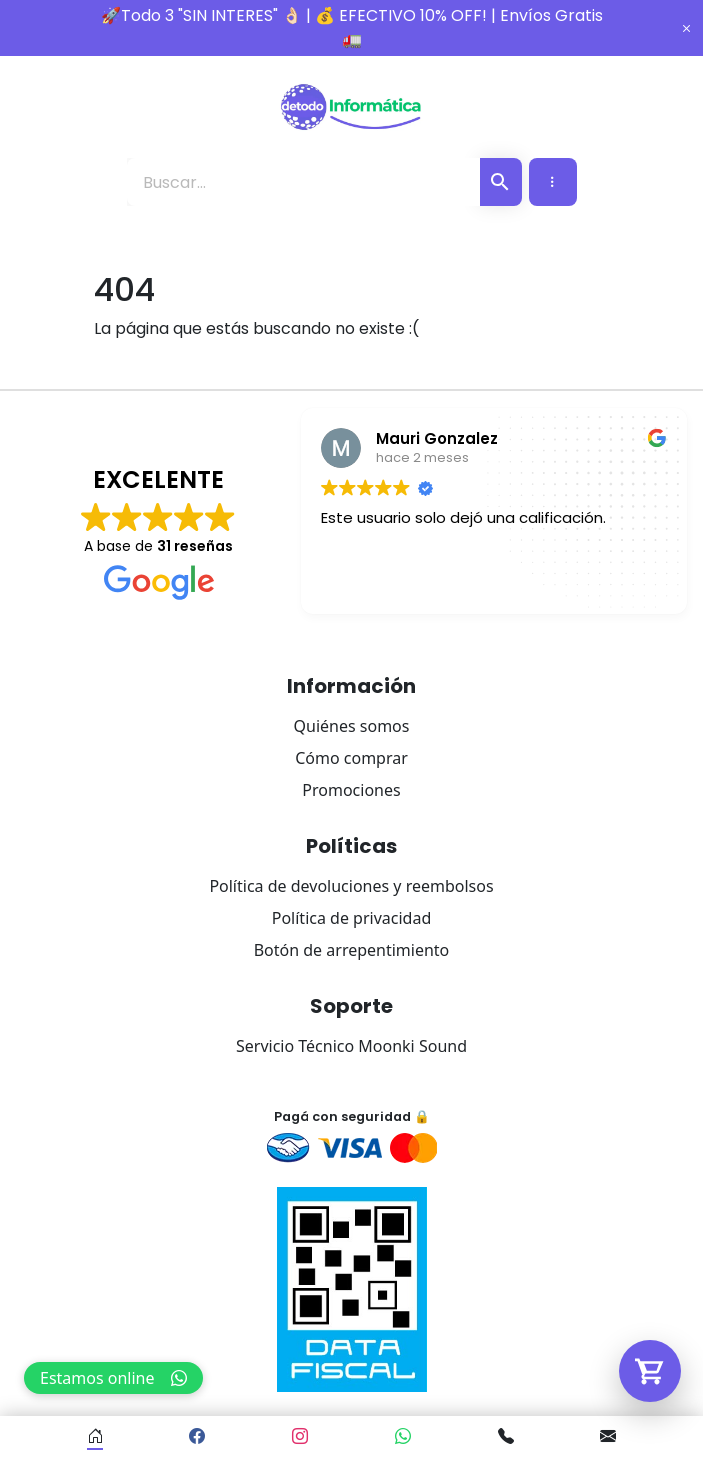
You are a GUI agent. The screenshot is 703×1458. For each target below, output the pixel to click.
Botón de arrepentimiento (352, 950)
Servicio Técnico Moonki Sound (351, 1046)
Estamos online (113, 1378)
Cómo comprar (351, 758)
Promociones (351, 790)
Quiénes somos (352, 726)
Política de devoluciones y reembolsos (351, 886)
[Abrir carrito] (650, 1371)
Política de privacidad (352, 918)
